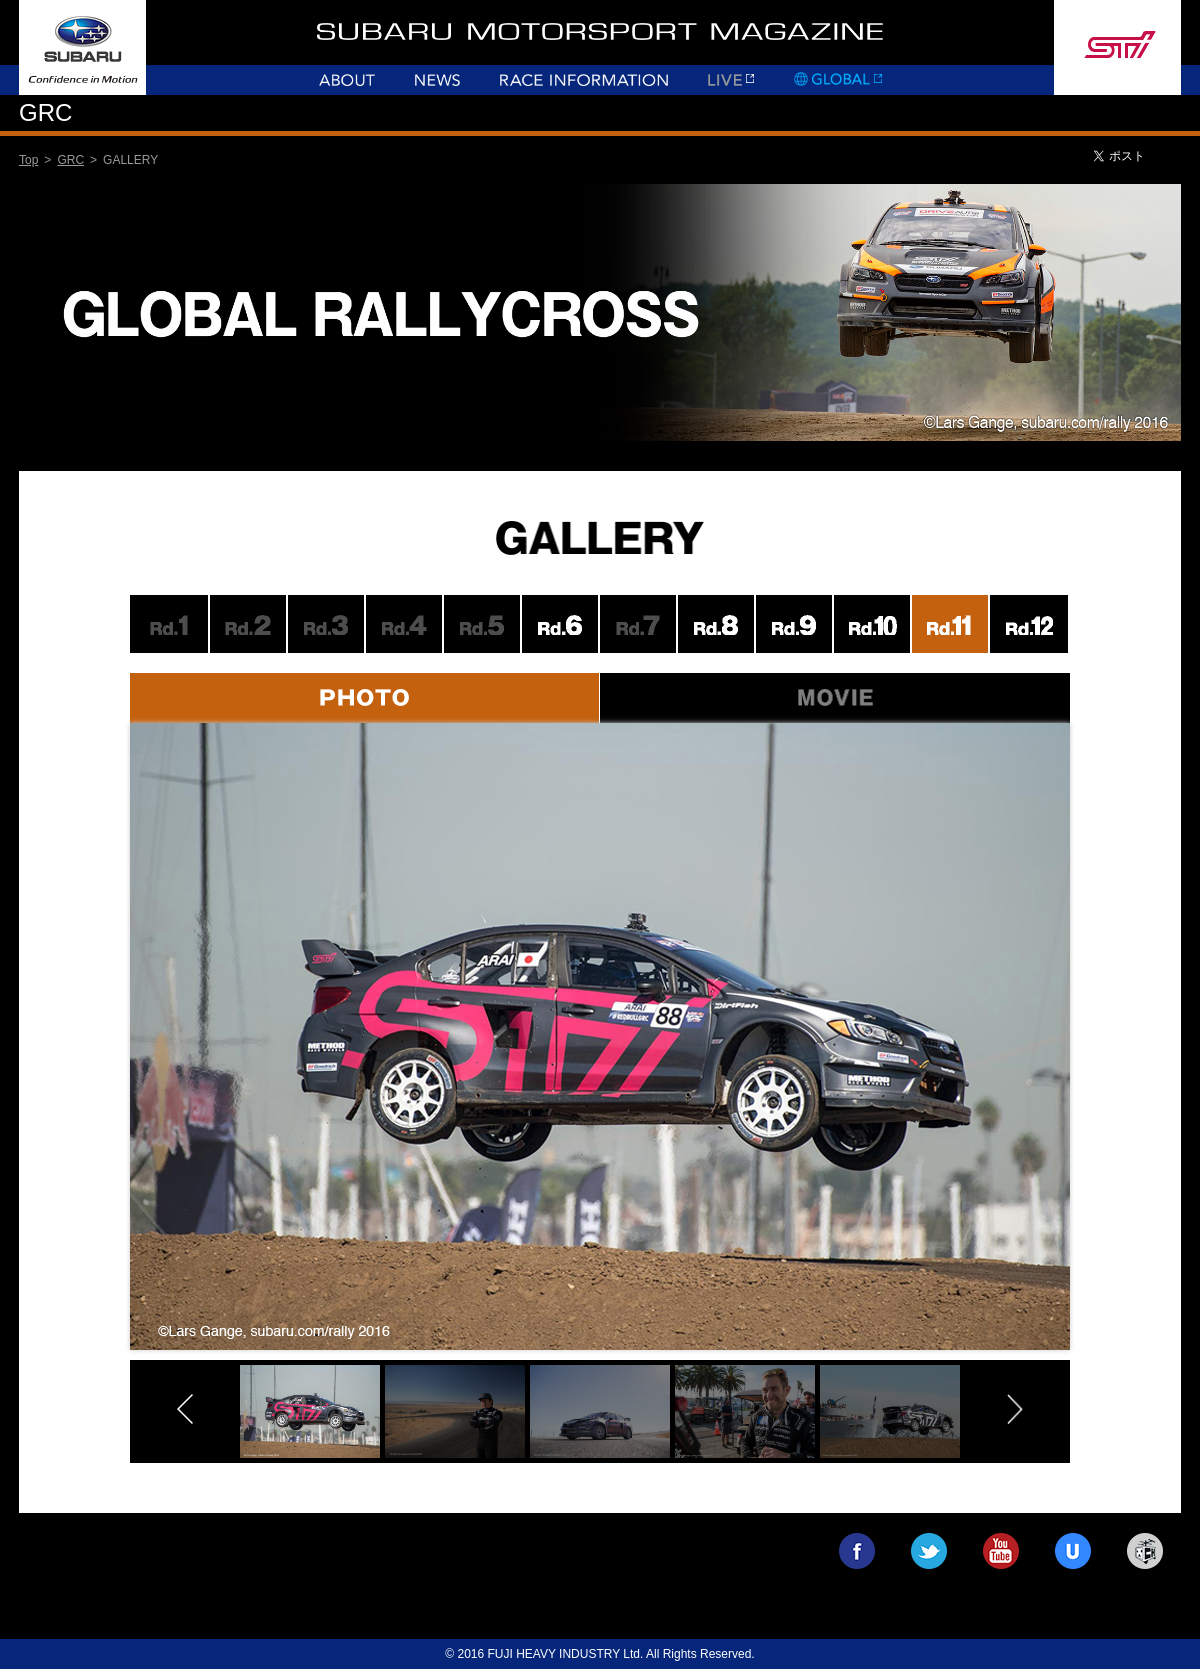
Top (28, 160)
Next (1113, 1063)
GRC (70, 160)
